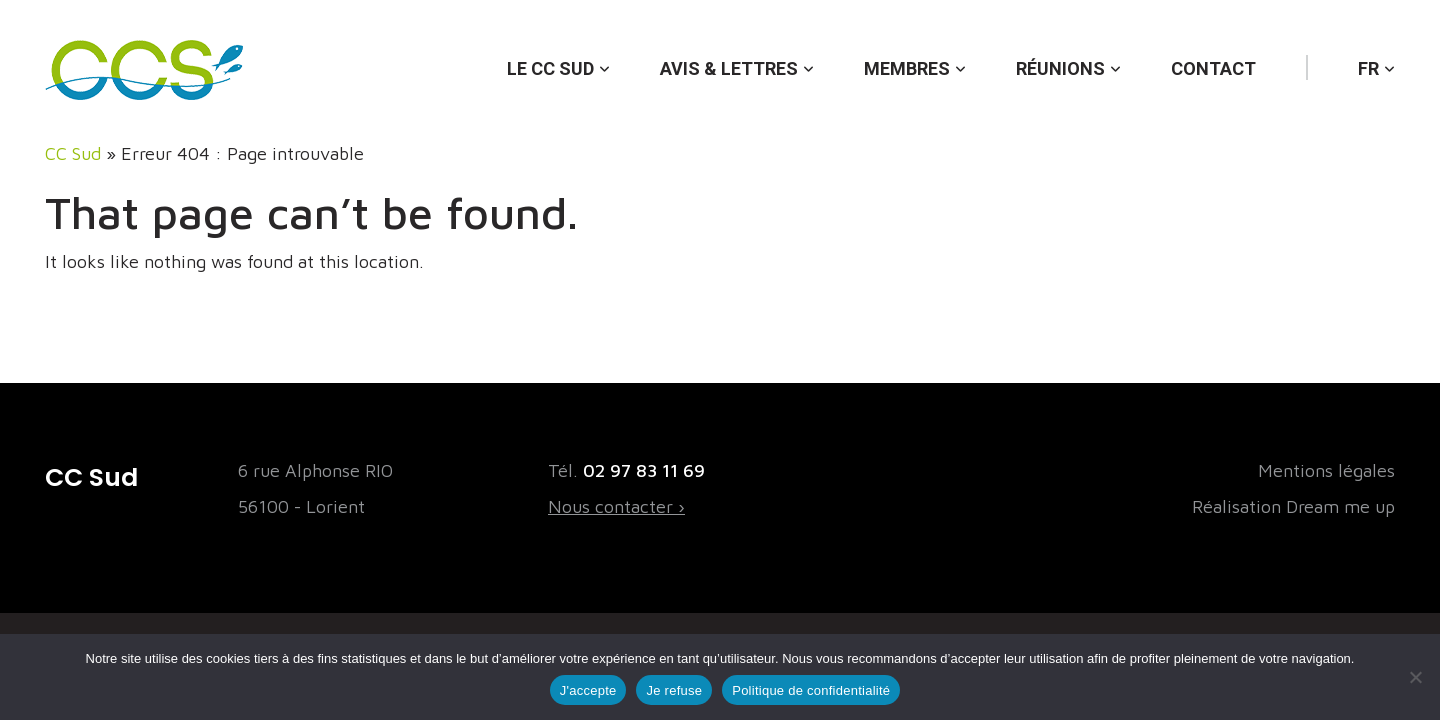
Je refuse (674, 690)
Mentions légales (1326, 470)
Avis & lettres (729, 68)
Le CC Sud (550, 68)
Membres (907, 68)
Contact (1213, 68)
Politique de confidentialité (811, 690)
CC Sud (73, 153)
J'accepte (588, 690)
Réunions (1060, 68)
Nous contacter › (616, 506)
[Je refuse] (1415, 677)
